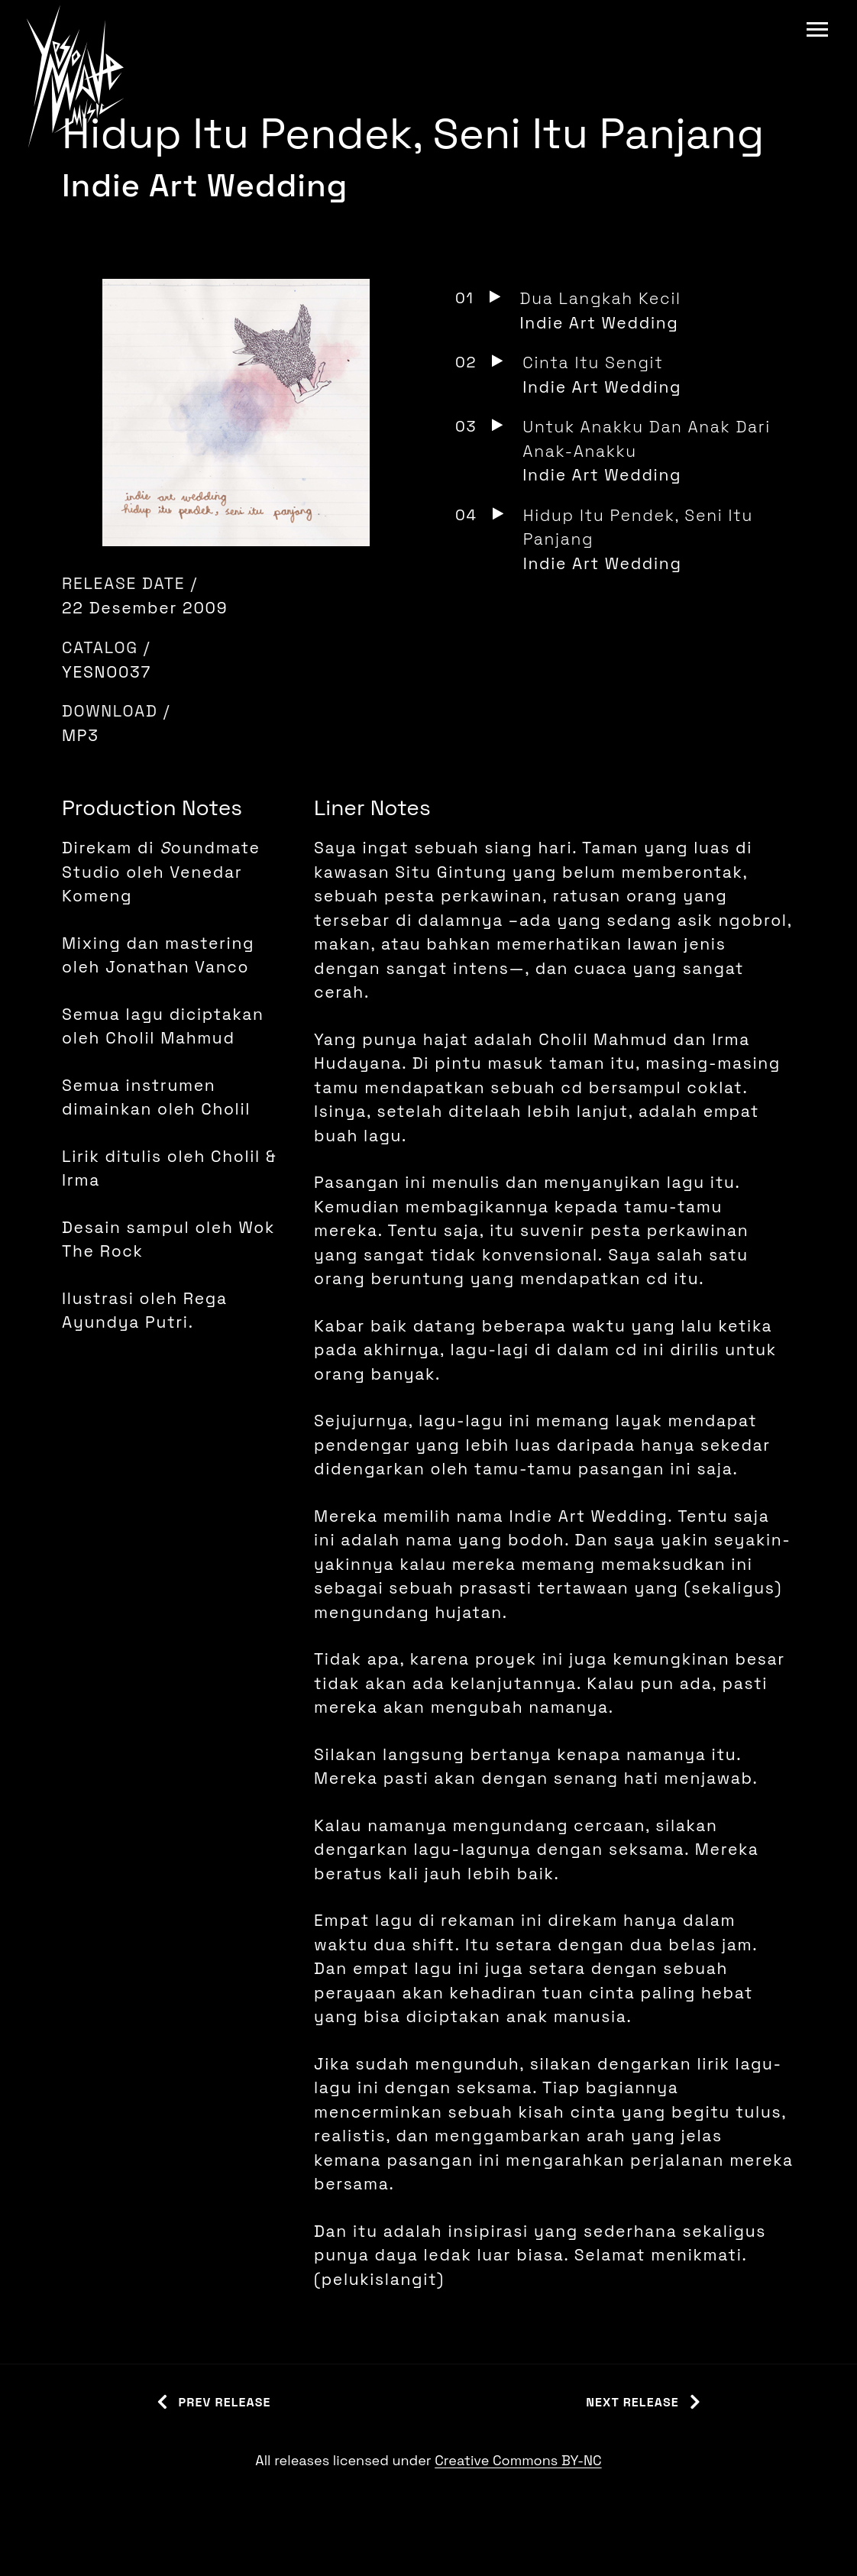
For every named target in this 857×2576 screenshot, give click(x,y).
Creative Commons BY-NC (518, 2460)
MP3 (80, 735)
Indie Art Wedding (205, 185)
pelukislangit (380, 2279)
